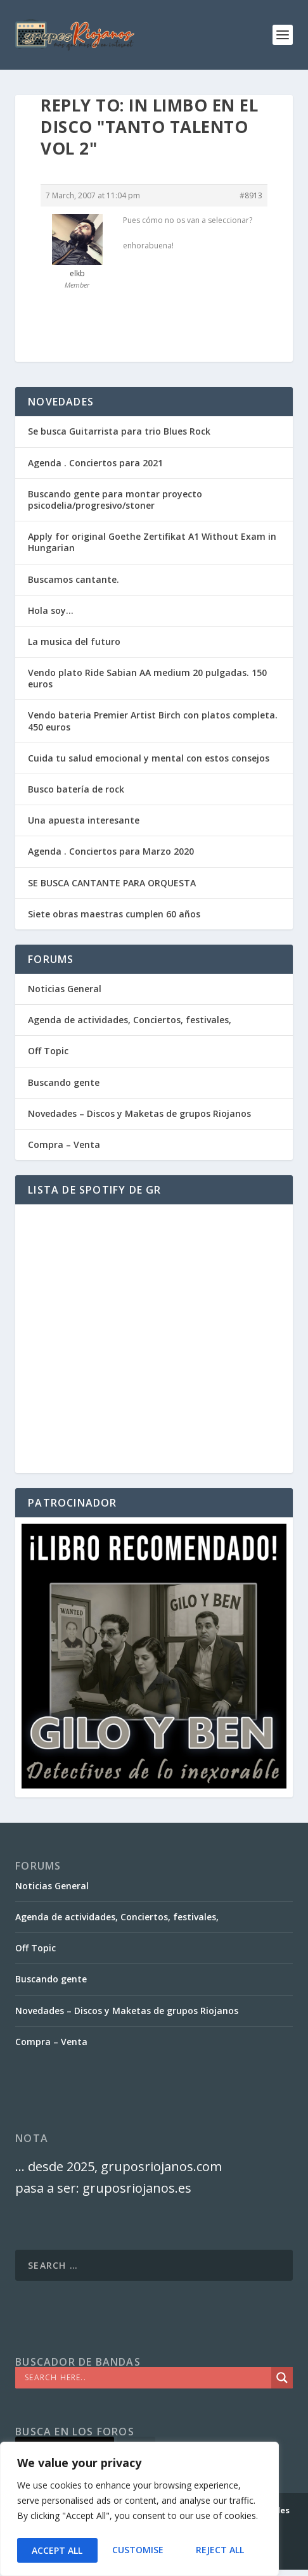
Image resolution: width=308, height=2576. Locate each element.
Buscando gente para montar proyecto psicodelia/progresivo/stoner (115, 499)
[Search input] (146, 2377)
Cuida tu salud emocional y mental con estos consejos (148, 758)
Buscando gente (63, 1082)
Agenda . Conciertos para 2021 (95, 463)
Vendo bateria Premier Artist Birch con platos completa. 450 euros (153, 720)
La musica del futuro (74, 641)
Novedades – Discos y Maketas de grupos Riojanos (139, 1113)
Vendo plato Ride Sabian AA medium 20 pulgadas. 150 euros (147, 678)
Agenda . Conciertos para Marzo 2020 (111, 851)
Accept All (222, 2550)
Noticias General (64, 989)
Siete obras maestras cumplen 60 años (114, 914)
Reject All (139, 2550)
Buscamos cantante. (73, 579)
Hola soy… (51, 610)
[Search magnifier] (282, 2377)
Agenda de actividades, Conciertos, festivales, (129, 1020)
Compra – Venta (64, 1144)
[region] (139, 2511)
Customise (56, 2550)
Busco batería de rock (76, 789)
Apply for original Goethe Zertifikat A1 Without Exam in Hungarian (152, 542)
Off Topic (48, 1051)
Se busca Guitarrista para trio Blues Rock (119, 431)
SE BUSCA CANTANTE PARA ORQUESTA (112, 883)
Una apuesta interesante (83, 820)
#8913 (251, 195)
